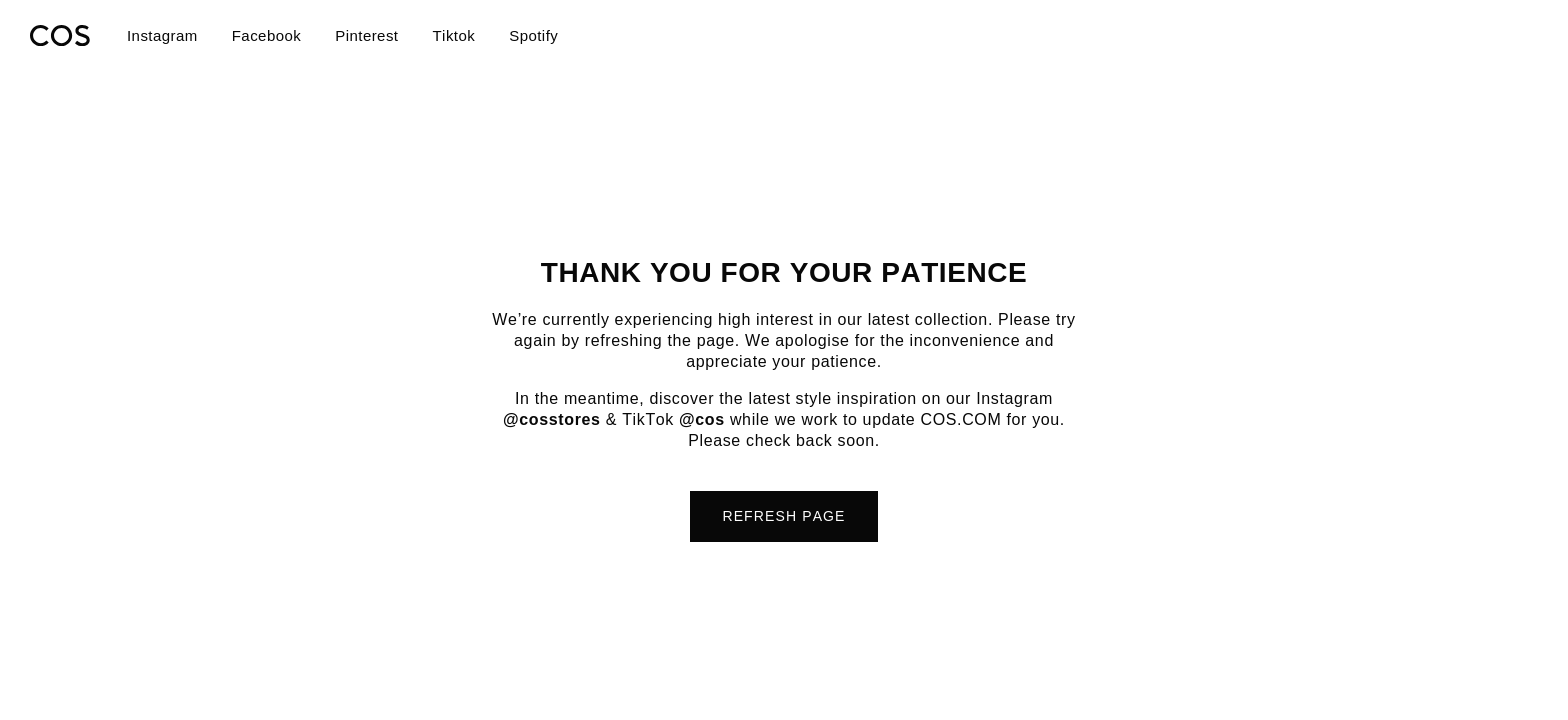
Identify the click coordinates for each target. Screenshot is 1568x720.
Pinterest (366, 35)
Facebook (266, 35)
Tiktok (453, 35)
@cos (702, 419)
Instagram (162, 35)
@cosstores (552, 419)
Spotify (533, 35)
